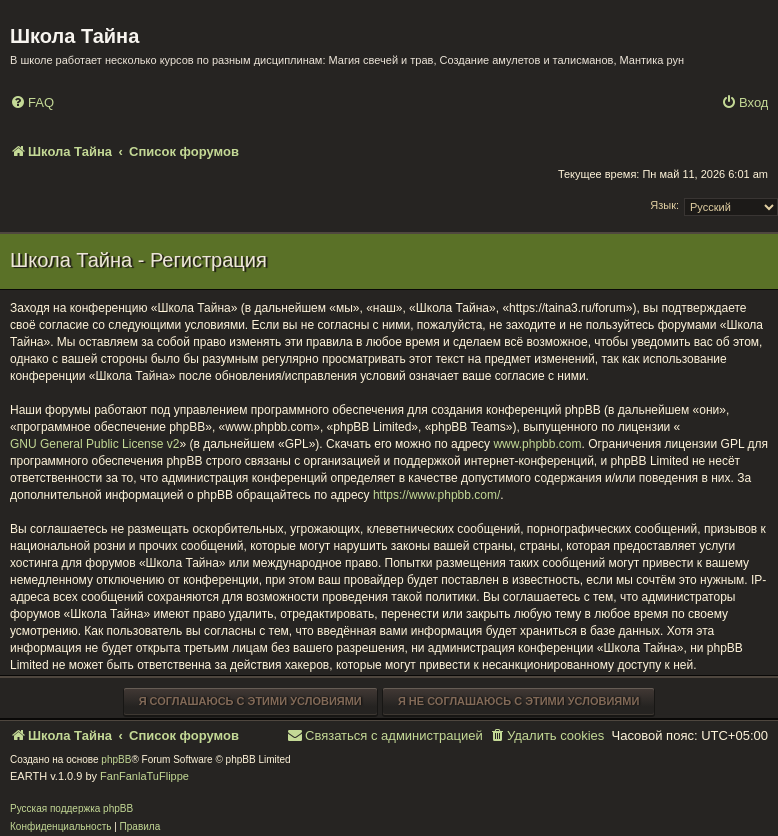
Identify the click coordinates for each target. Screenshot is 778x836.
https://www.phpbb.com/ (436, 495)
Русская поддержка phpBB (71, 808)
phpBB (116, 759)
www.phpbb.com (537, 444)
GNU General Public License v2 (94, 444)
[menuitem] (32, 103)
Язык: (664, 205)
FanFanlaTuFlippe (144, 776)
